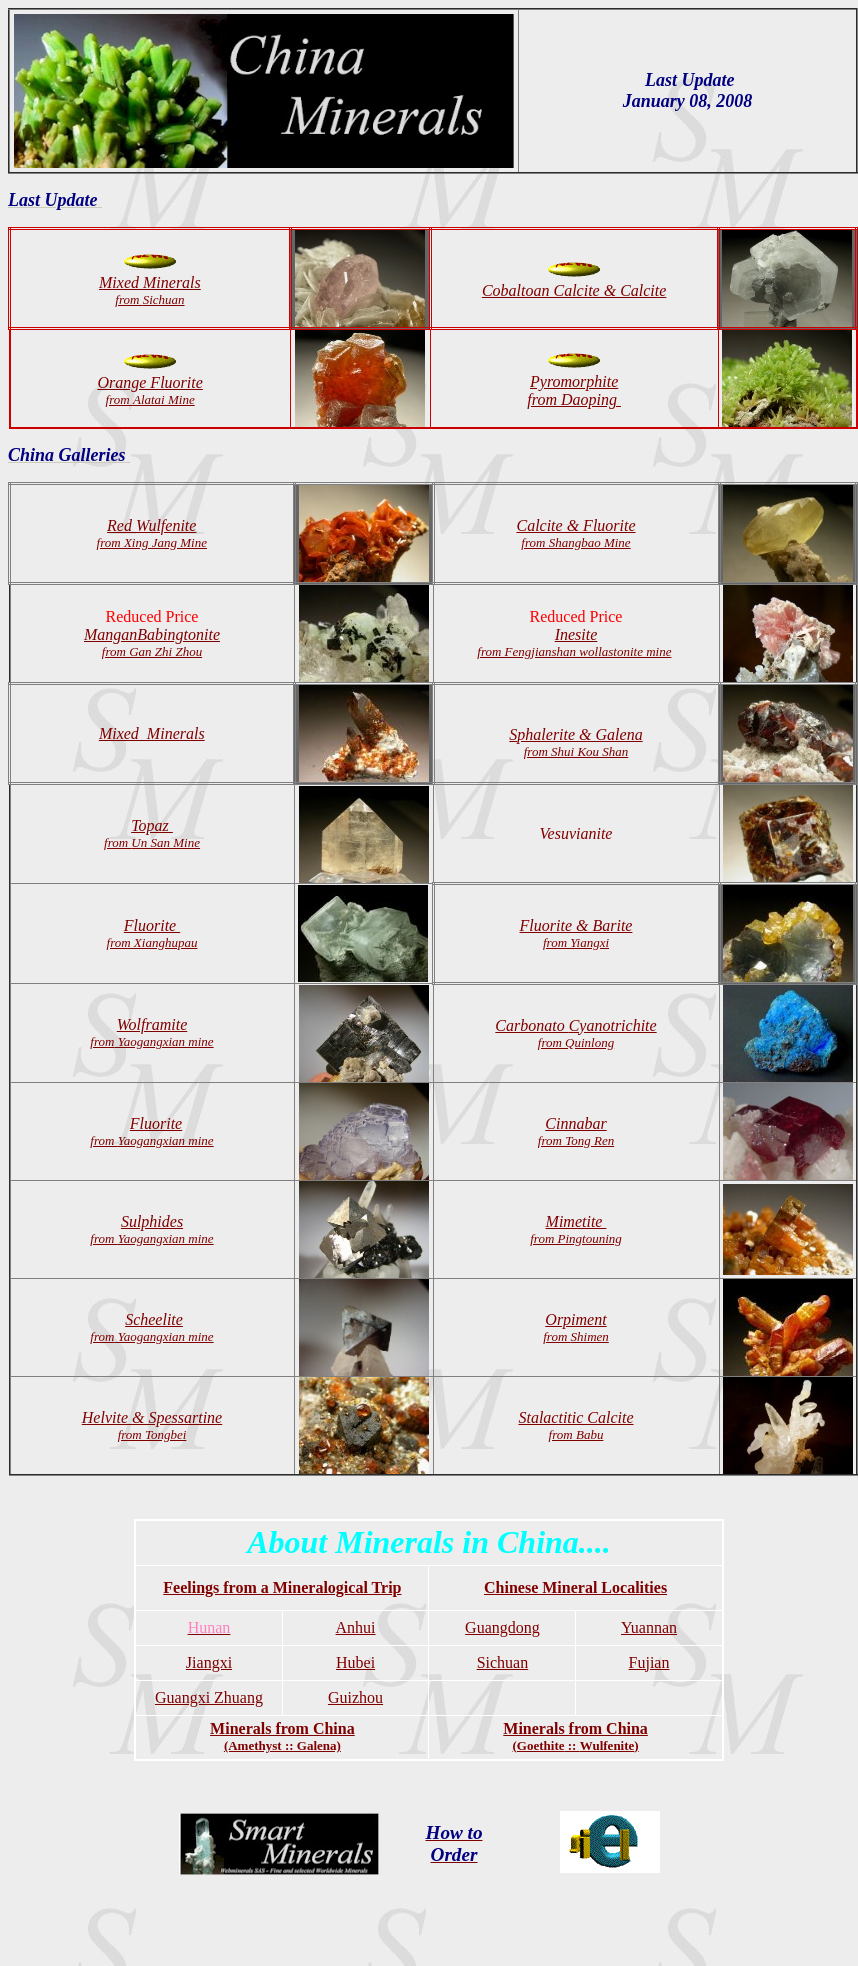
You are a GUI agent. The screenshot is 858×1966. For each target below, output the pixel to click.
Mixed (119, 282)
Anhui (356, 1627)
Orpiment (576, 1327)
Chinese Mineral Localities (575, 1587)
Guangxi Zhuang (209, 1697)
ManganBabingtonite (152, 634)
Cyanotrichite (575, 1025)
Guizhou (355, 1697)
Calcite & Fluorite (575, 533)
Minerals (157, 290)
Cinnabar (575, 1123)
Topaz (152, 825)
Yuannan (649, 1627)
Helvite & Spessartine (152, 1425)
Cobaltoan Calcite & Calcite (574, 290)
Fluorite (152, 933)
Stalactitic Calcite (575, 1417)
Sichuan (503, 1662)
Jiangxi (209, 1662)
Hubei (355, 1662)
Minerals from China (282, 1736)
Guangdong (502, 1627)
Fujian (649, 1662)
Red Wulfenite (152, 533)
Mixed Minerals (152, 733)
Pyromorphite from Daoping (574, 390)
